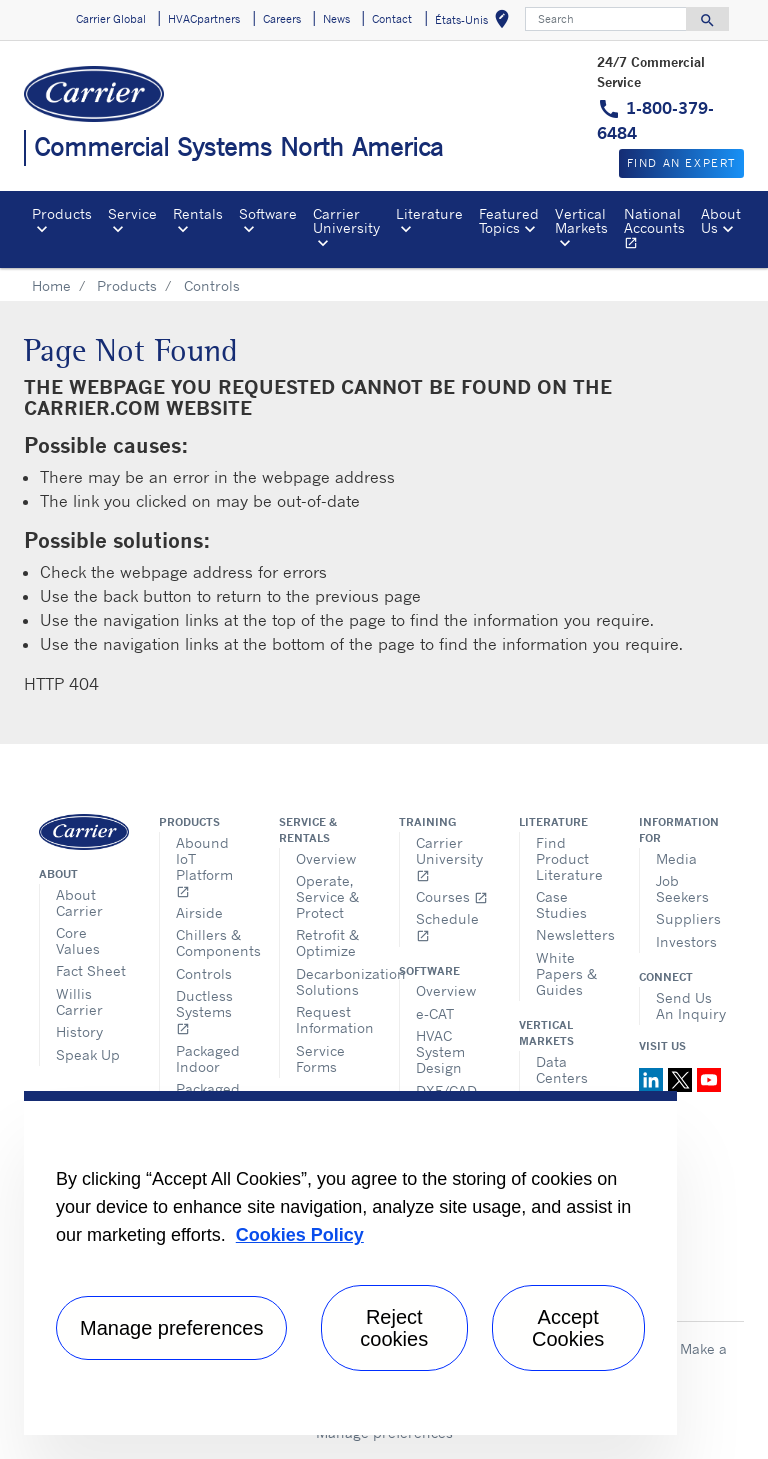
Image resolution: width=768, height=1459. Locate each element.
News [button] (336, 19)
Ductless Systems (204, 1011)
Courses (452, 896)
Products (127, 285)
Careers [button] (282, 19)
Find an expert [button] (681, 163)
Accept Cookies (568, 1328)
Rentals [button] (198, 213)
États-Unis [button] (476, 22)
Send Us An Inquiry (691, 1005)
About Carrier (79, 902)
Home (51, 285)
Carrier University (449, 858)
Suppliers (688, 918)
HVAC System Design (440, 1051)
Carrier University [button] (346, 220)
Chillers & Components (212, 942)
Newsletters (572, 934)
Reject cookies (394, 1328)
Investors (686, 941)
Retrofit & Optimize (327, 942)
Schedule (447, 926)
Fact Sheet (91, 970)
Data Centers (562, 1069)
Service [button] (132, 213)
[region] (350, 1263)
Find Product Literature (569, 858)
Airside (199, 912)
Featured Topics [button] (509, 220)
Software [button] (268, 213)
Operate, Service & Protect (327, 896)
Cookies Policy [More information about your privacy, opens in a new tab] (300, 1235)
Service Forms (320, 1058)
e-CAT (435, 1013)
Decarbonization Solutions (332, 981)
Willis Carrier (79, 1001)
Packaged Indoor (208, 1058)
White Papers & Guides (566, 973)
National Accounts (658, 231)
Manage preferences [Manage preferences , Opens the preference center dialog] (171, 1328)
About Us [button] (721, 220)
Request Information (332, 1019)
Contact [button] (392, 19)
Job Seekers (682, 888)
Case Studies (561, 904)
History (79, 1031)
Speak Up (88, 1054)
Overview (326, 858)
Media (676, 858)
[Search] (606, 19)
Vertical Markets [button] (581, 220)
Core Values (78, 940)
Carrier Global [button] (111, 19)
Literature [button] (429, 213)
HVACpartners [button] (204, 19)
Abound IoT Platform (204, 866)
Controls (204, 973)
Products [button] (62, 213)
